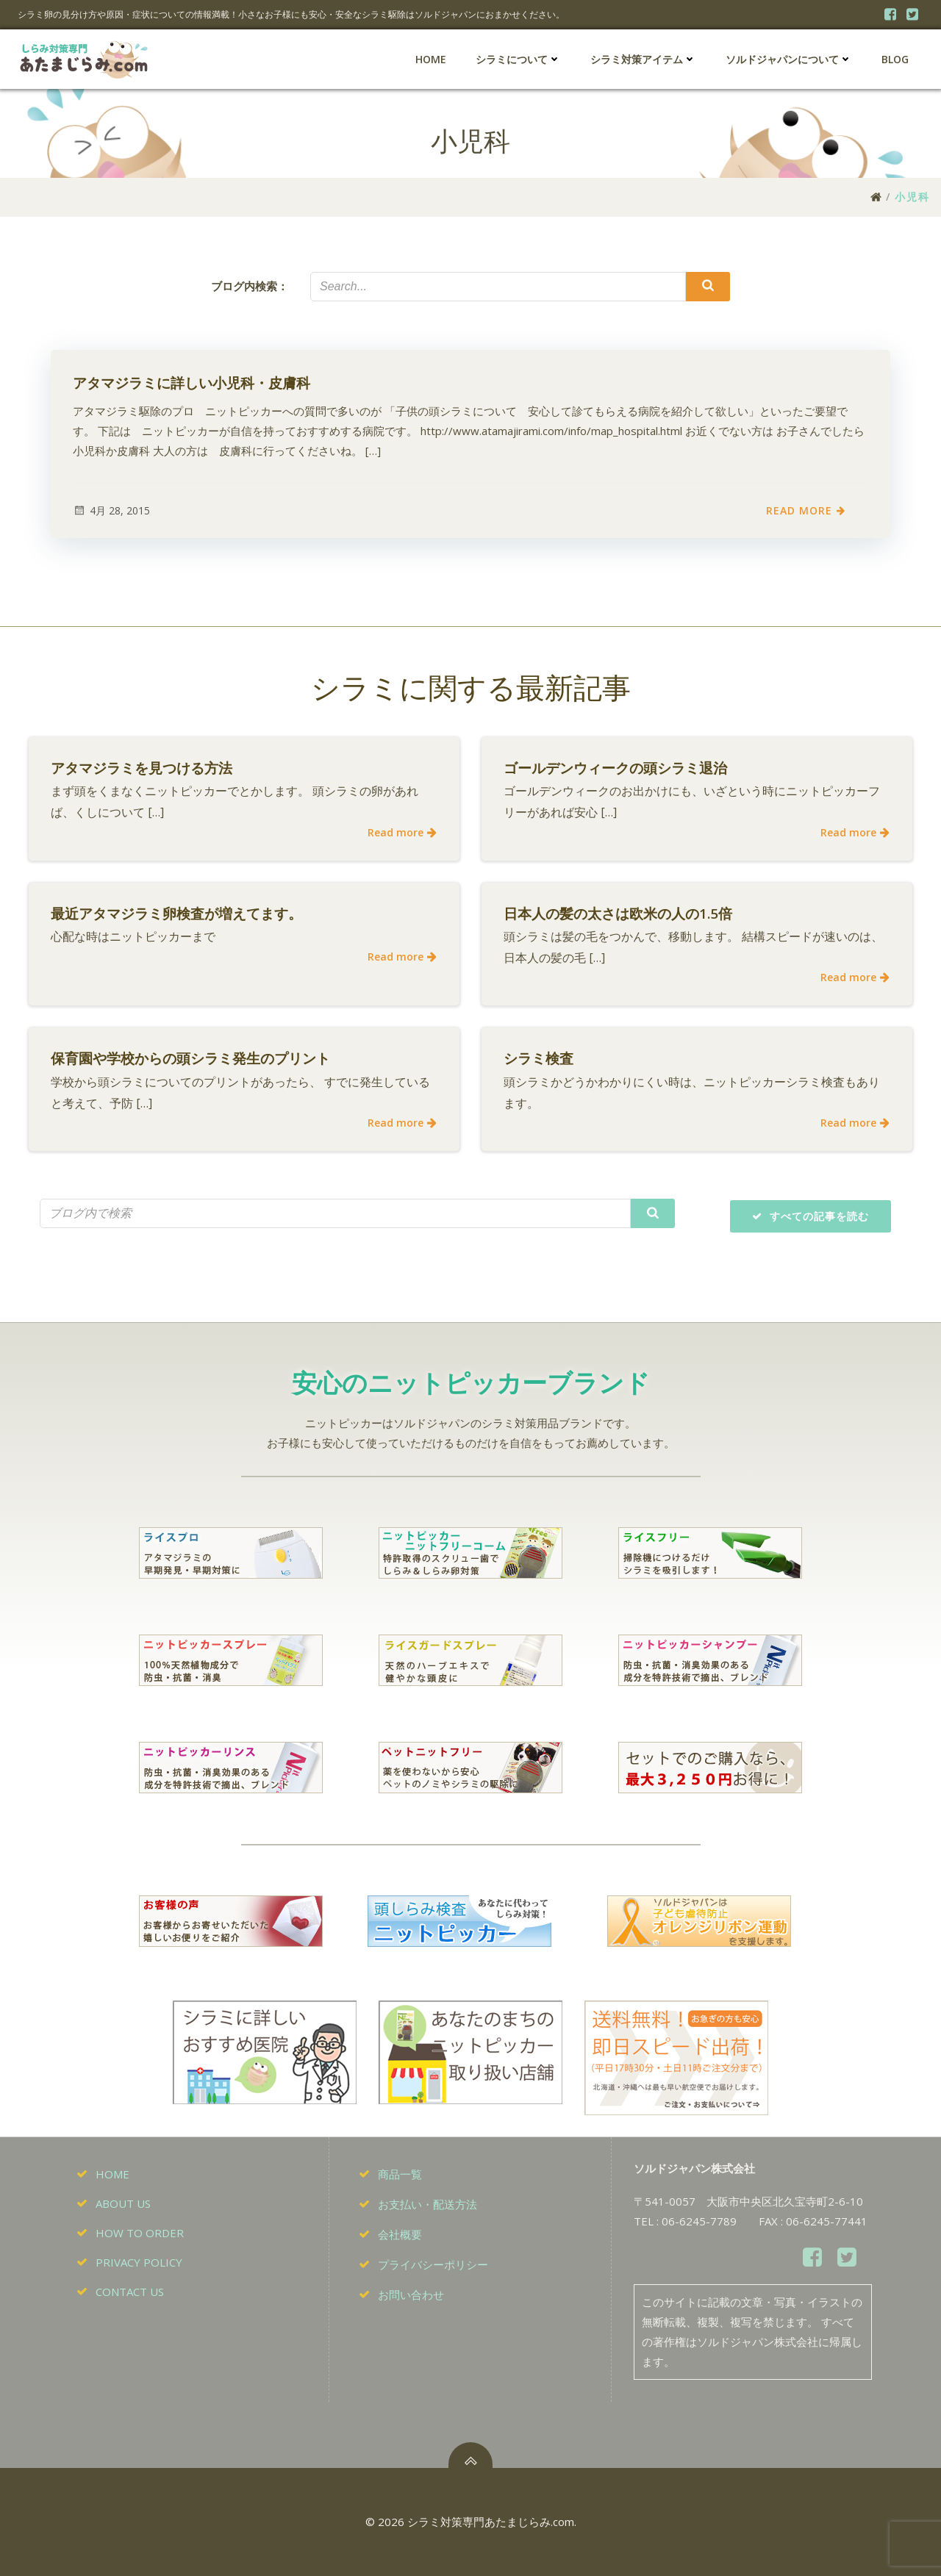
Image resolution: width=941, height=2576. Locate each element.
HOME (430, 59)
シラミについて (518, 59)
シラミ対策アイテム (643, 59)
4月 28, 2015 (111, 510)
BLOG (895, 59)
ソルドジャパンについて (789, 59)
